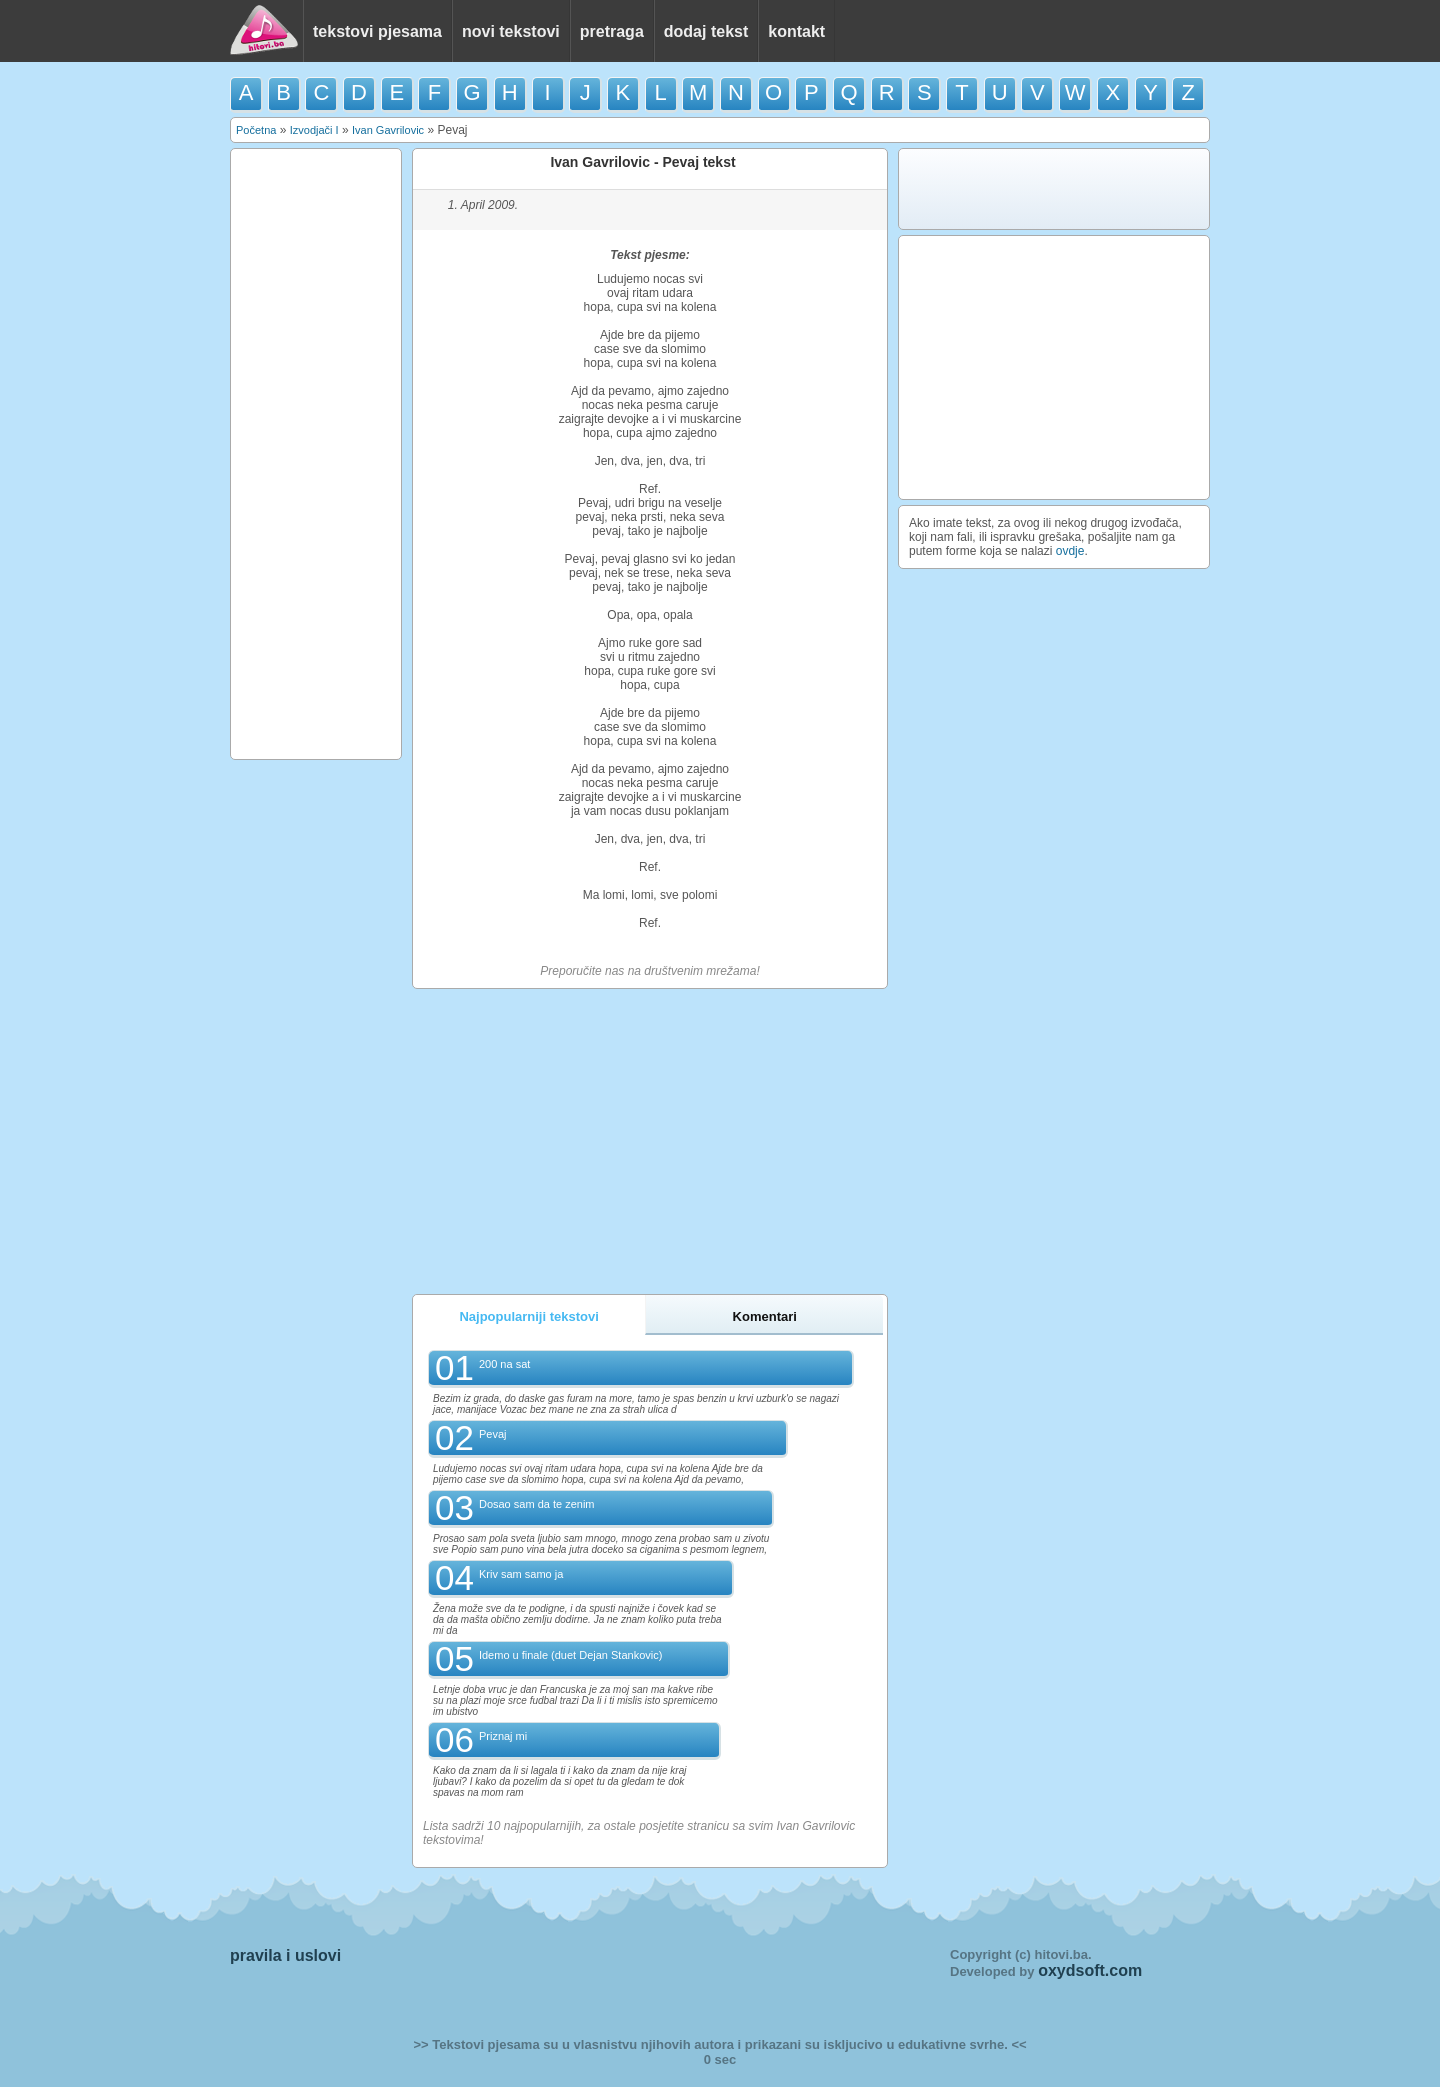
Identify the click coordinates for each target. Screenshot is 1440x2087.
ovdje (1070, 551)
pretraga (612, 31)
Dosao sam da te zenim (537, 1504)
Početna (256, 130)
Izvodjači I (314, 130)
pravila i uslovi (285, 1955)
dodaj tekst (706, 31)
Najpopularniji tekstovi (528, 1316)
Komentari (765, 1316)
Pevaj (493, 1434)
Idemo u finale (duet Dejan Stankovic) (570, 1655)
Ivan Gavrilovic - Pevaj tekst (642, 162)
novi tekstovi (511, 31)
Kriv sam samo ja (521, 1574)
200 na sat (504, 1364)
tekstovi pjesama (377, 31)
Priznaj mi (503, 1736)
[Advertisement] (316, 454)
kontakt (796, 31)
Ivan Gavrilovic (388, 130)
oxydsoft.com (1090, 1970)
